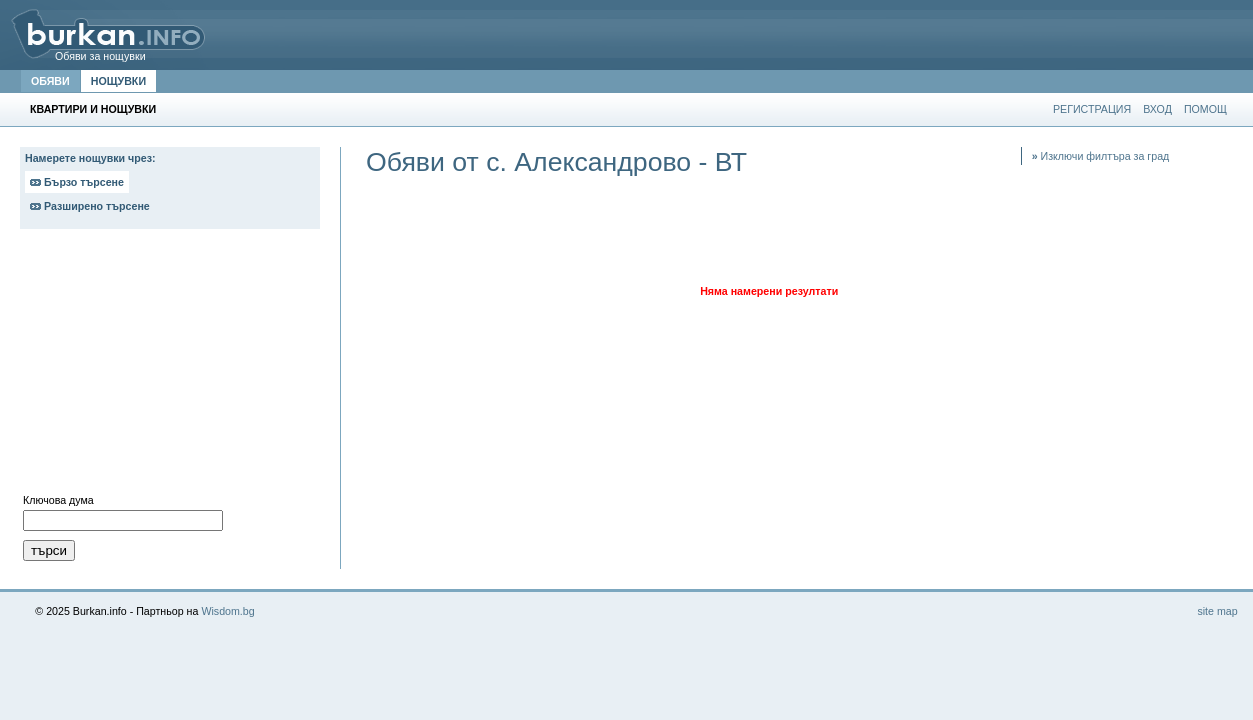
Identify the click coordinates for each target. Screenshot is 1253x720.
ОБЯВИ (50, 81)
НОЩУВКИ (118, 81)
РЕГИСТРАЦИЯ (1092, 109)
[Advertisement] (170, 366)
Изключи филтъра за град (1101, 156)
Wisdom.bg (227, 611)
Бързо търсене (77, 182)
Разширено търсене (90, 206)
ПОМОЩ (1205, 109)
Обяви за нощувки (100, 56)
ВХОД (1157, 109)
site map (1217, 611)
